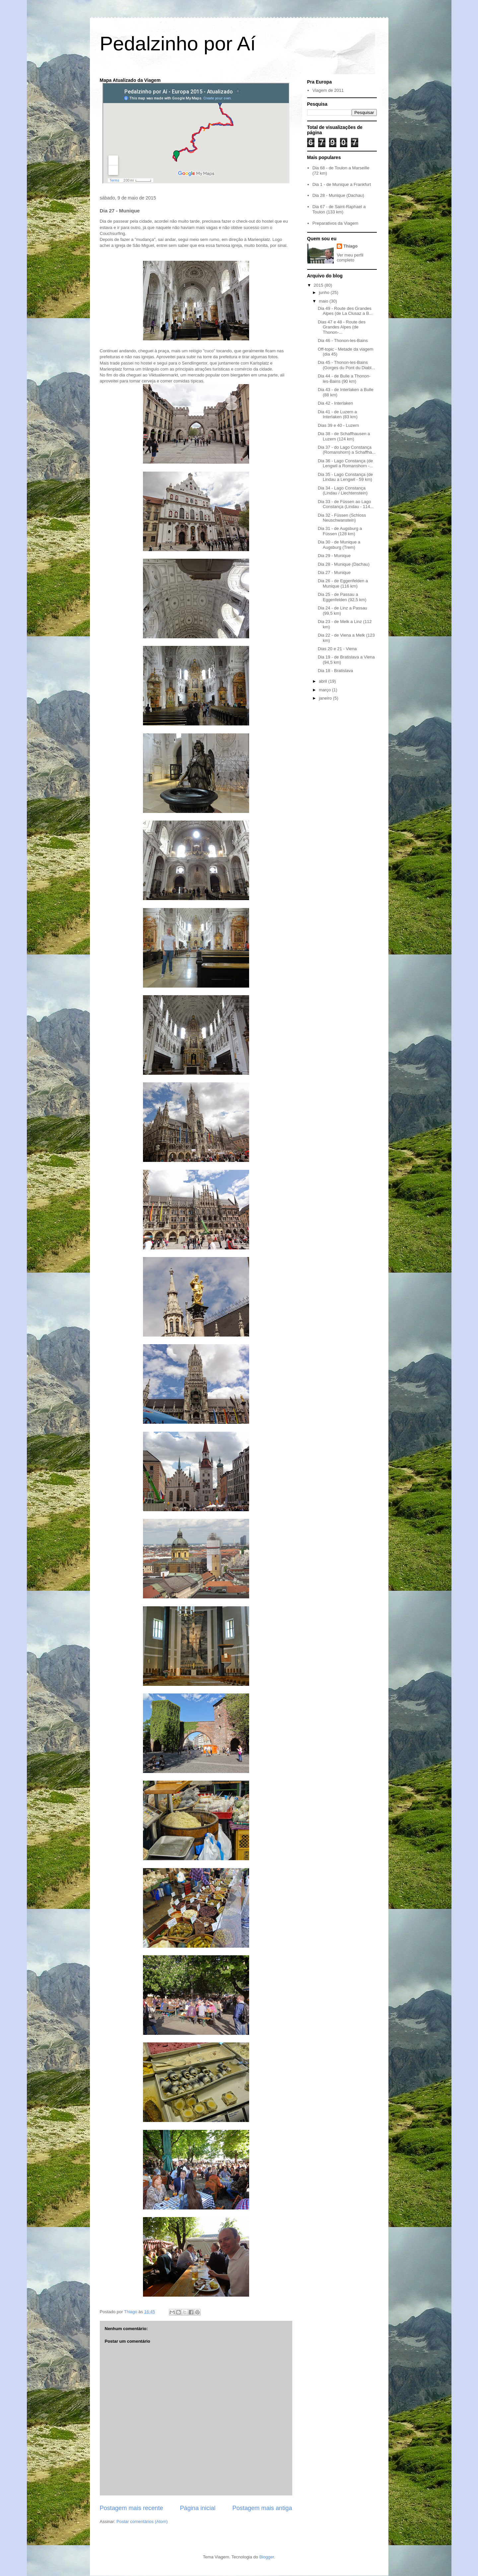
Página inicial (197, 2508)
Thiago (350, 246)
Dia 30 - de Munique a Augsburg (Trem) (339, 545)
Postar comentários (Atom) (142, 2521)
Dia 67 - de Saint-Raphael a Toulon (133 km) (339, 209)
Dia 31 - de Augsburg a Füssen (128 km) (340, 531)
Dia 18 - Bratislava (335, 670)
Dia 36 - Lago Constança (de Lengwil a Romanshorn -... (345, 463)
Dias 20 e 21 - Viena (337, 648)
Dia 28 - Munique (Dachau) (338, 195)
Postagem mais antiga (262, 2508)
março (325, 689)
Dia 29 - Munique (334, 555)
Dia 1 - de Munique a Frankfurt (341, 184)
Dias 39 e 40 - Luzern (338, 425)
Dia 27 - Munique (334, 572)
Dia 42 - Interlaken (335, 403)
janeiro (326, 698)
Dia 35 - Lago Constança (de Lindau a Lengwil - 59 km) (345, 477)
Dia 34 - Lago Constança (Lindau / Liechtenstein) (343, 491)
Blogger (266, 2556)
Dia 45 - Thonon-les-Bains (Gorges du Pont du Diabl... (346, 365)
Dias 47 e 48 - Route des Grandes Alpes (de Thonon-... (342, 327)
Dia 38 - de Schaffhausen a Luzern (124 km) (344, 436)
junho (324, 292)
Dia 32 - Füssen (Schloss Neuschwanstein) (342, 518)
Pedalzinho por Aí (178, 43)
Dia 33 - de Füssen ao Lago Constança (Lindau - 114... (346, 504)
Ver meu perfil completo (350, 257)
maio (324, 301)
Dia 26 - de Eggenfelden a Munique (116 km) (343, 583)
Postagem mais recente (131, 2508)
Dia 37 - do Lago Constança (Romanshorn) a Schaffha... (347, 450)
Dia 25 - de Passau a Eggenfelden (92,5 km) (342, 597)
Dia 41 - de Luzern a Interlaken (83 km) (338, 414)
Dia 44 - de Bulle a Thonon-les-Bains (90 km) (344, 378)
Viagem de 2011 (328, 90)
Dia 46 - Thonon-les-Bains (343, 340)
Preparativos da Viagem (335, 223)
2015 (319, 285)
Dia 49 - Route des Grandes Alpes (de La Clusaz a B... (345, 311)
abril (323, 681)
